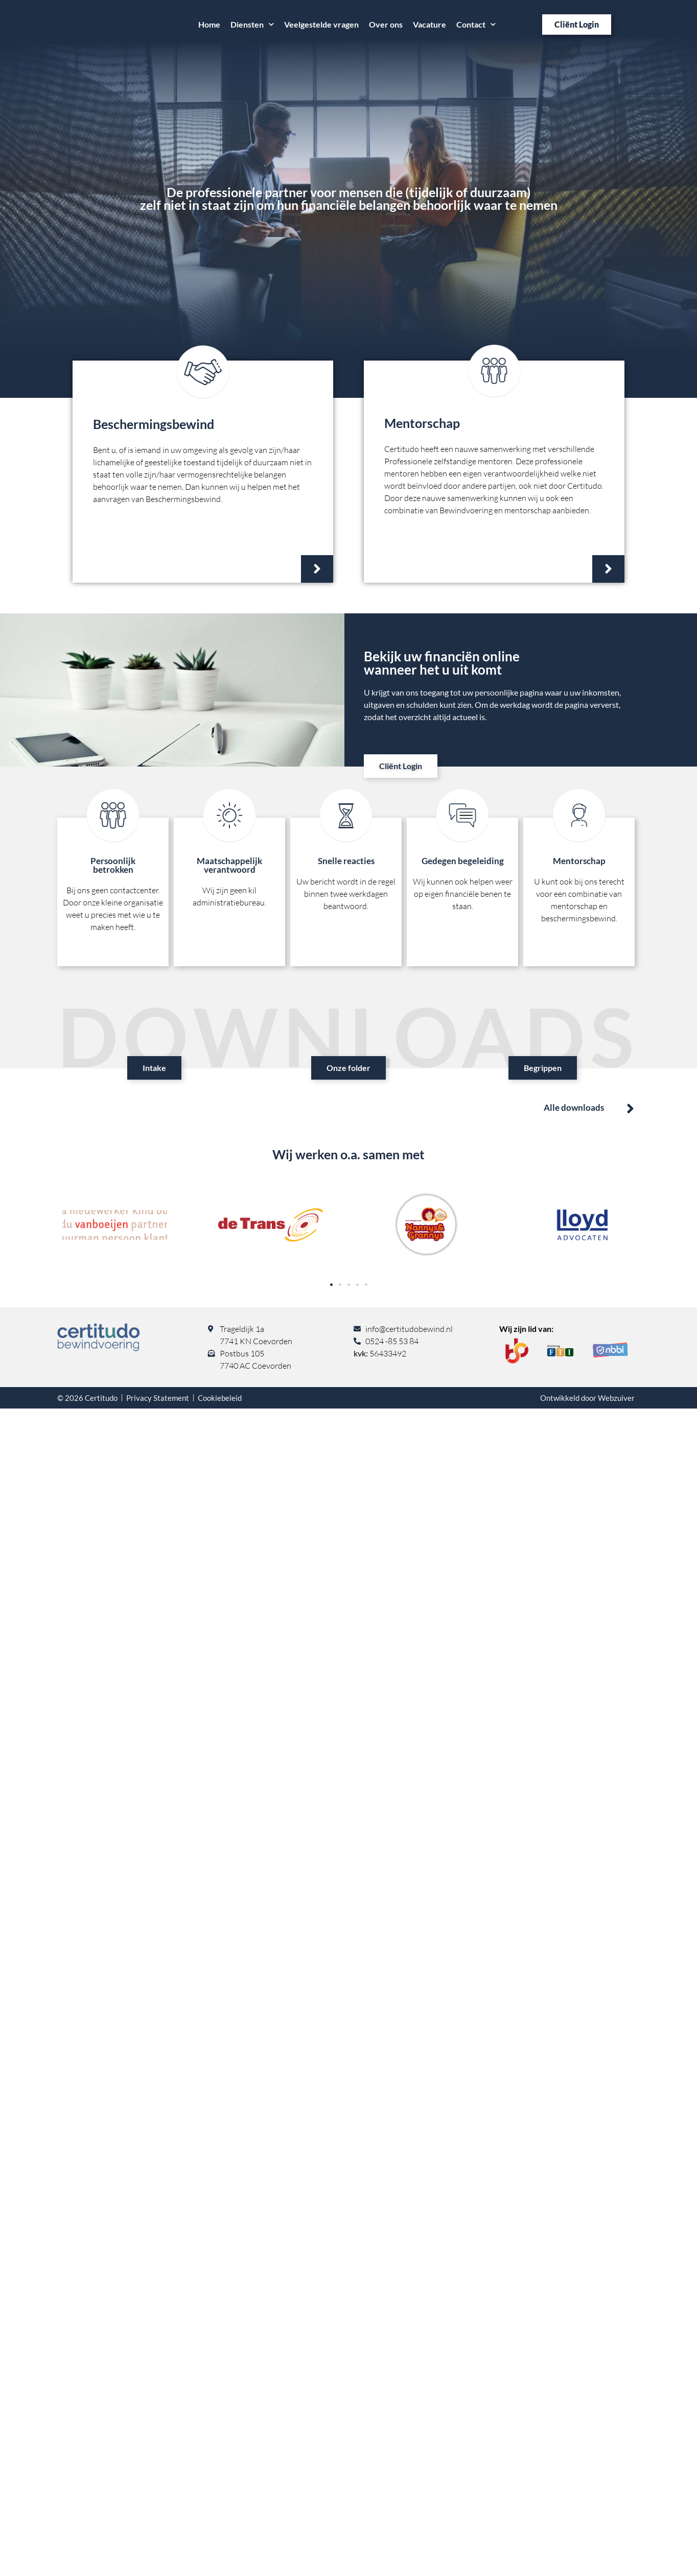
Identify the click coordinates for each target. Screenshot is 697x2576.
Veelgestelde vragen (321, 24)
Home (209, 24)
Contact (476, 24)
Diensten (252, 24)
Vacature (429, 24)
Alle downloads (574, 1107)
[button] (331, 1284)
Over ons (386, 24)
